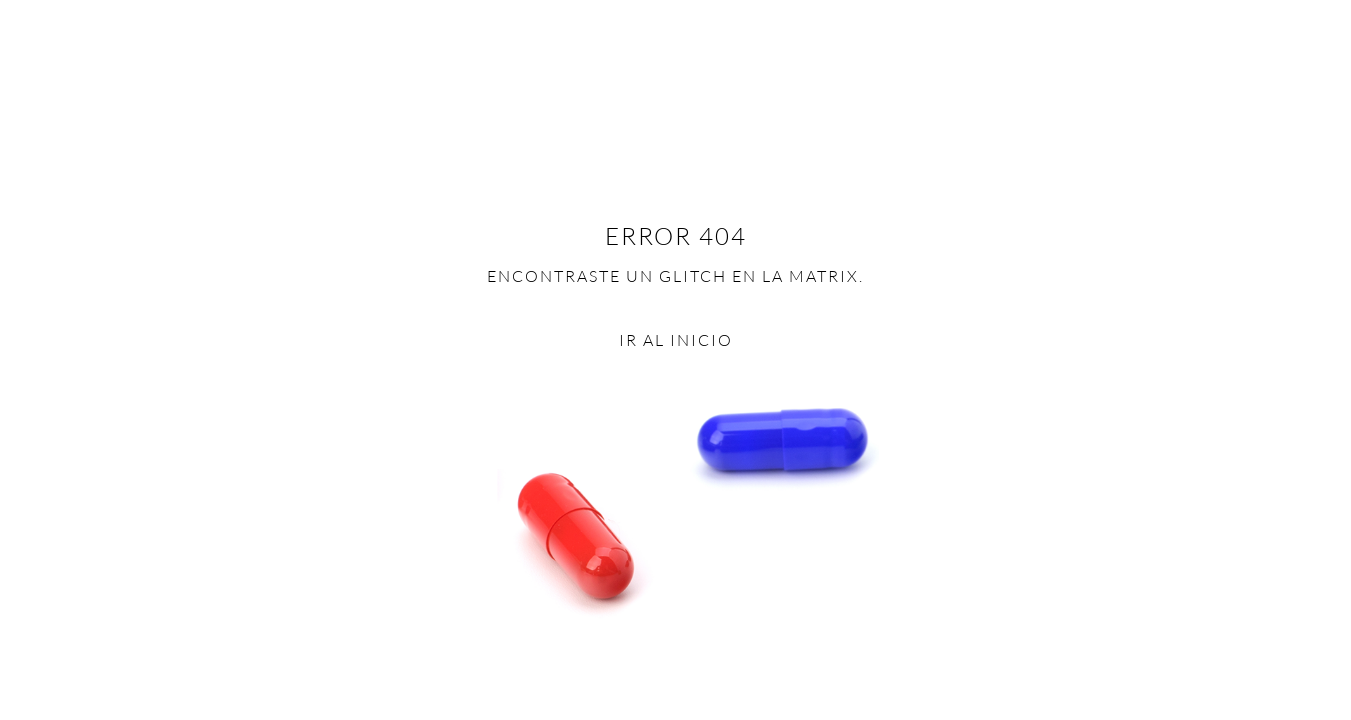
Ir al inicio (676, 340)
